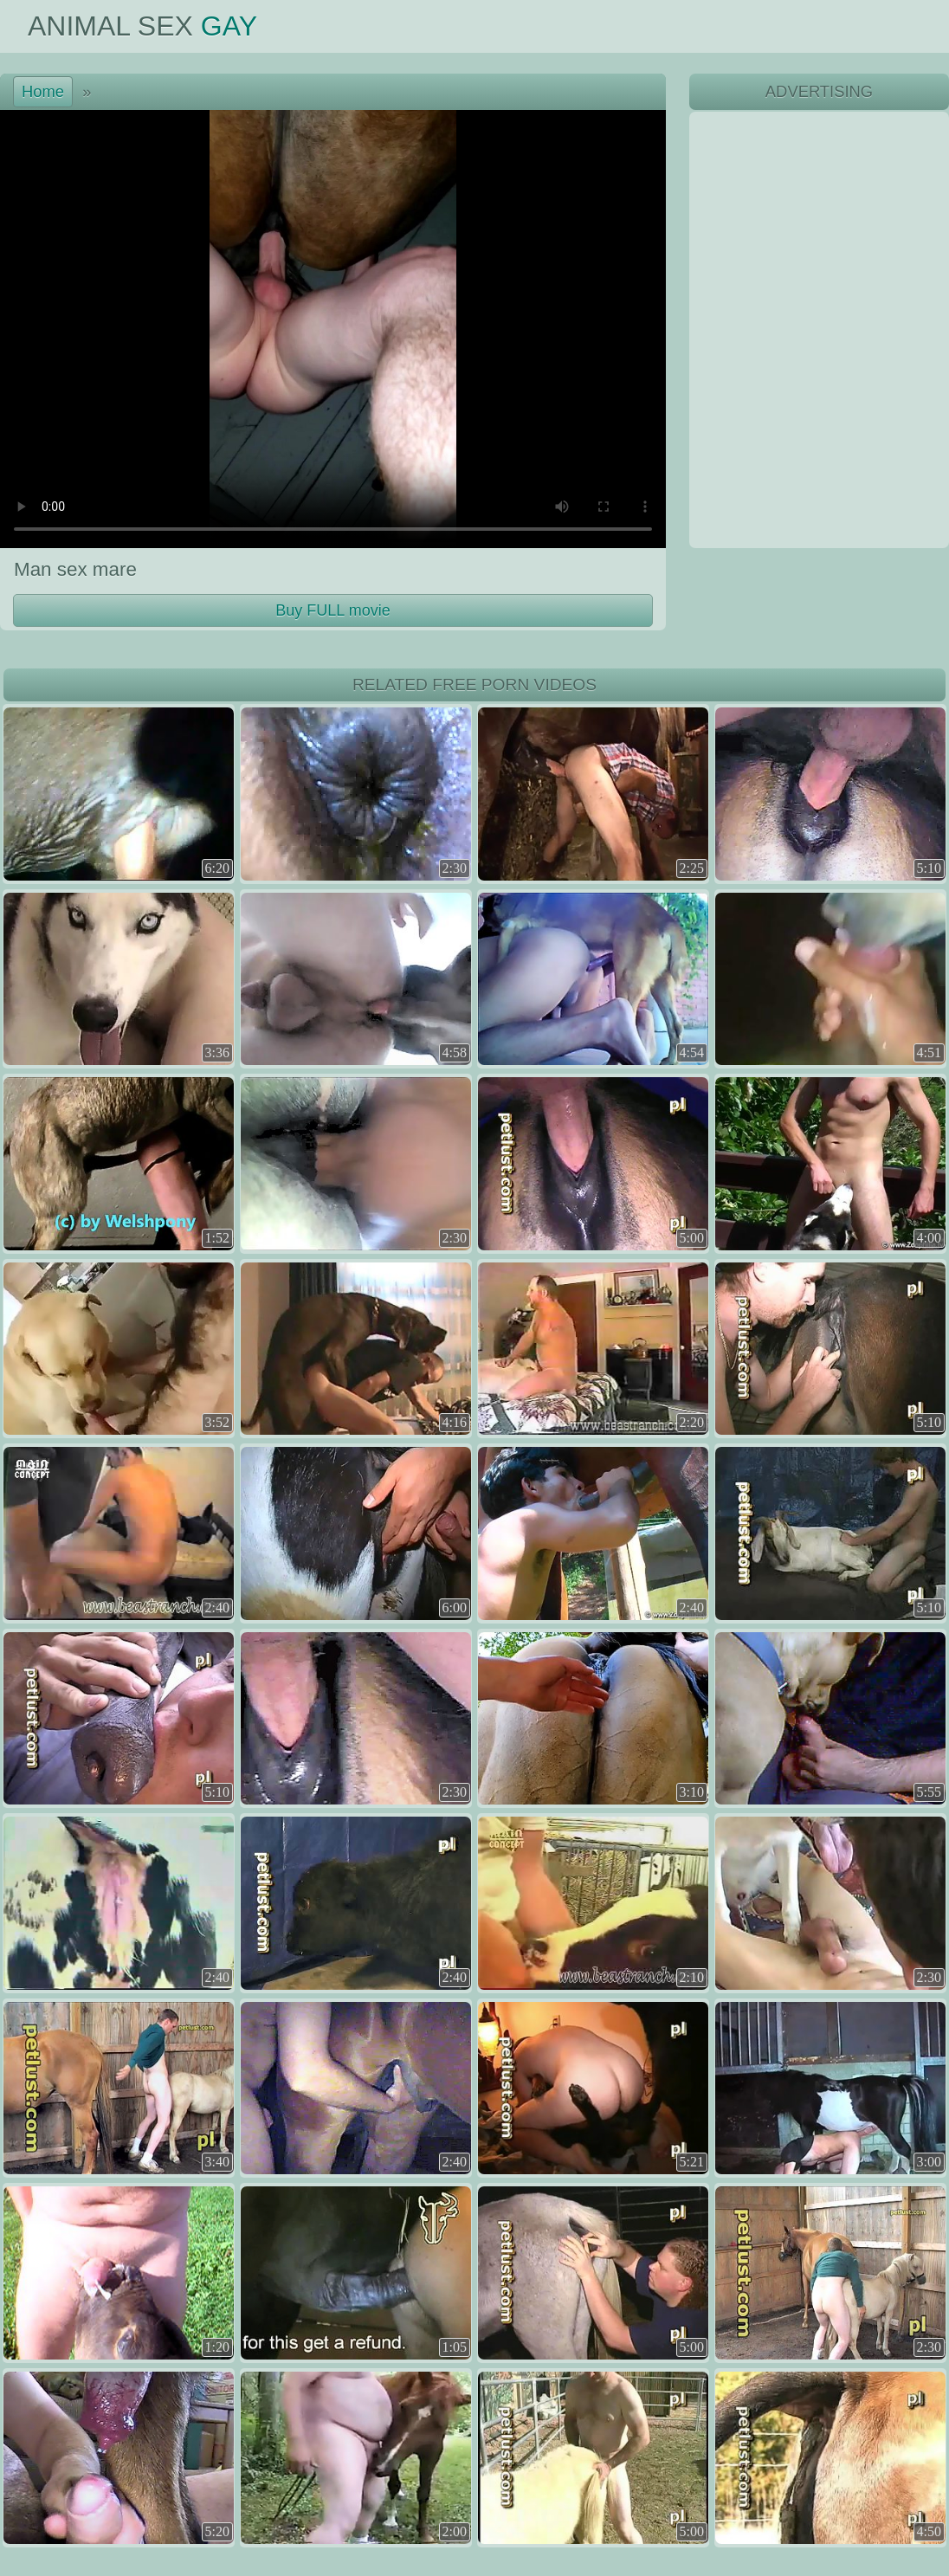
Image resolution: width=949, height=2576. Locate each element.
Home (43, 91)
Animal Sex (142, 26)
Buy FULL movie (332, 610)
